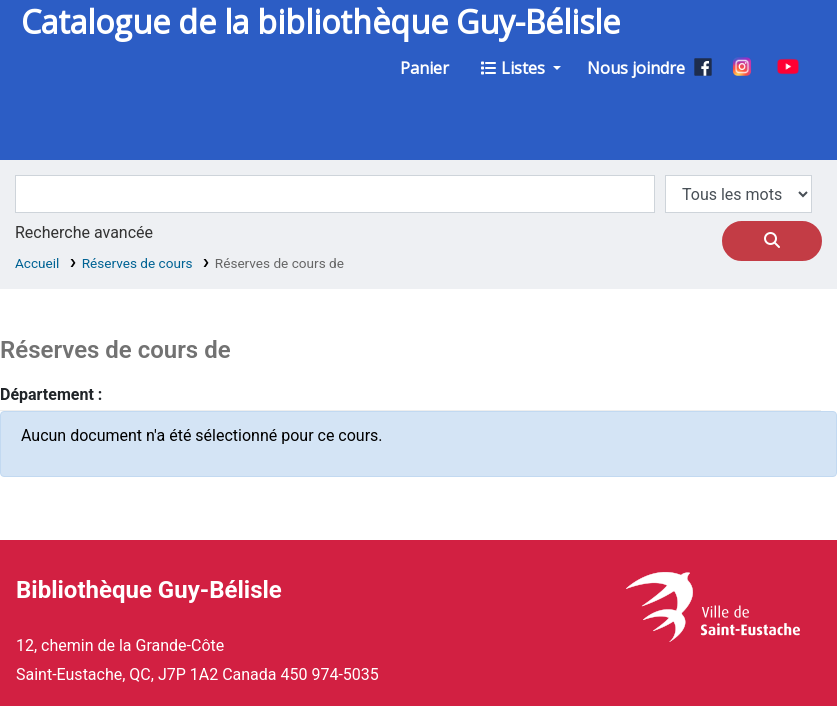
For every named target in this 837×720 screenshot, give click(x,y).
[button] (424, 68)
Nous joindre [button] (636, 68)
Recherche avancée (84, 232)
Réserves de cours (137, 263)
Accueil (37, 263)
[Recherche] (772, 241)
